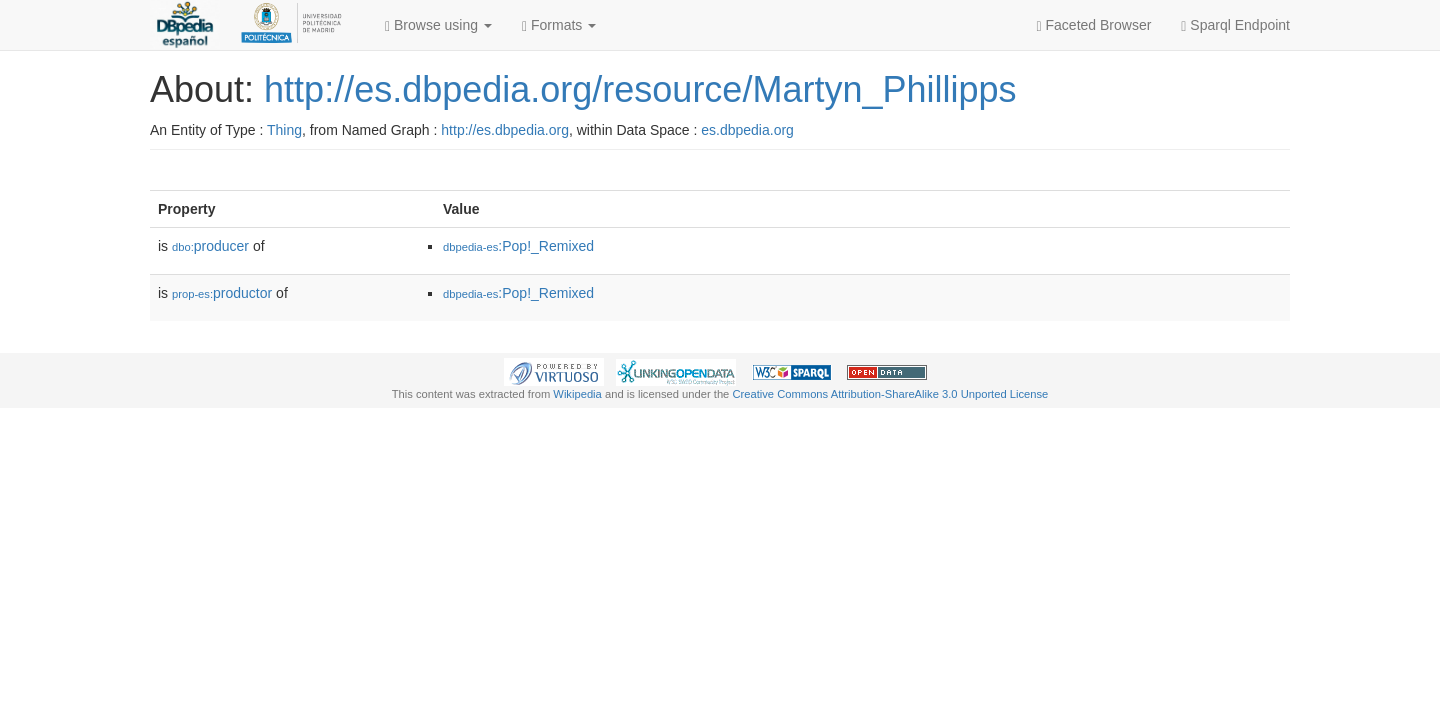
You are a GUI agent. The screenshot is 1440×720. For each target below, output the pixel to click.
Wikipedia (577, 394)
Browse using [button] (438, 25)
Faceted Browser (1094, 25)
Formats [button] (559, 25)
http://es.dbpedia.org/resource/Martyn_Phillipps (640, 89)
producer (210, 246)
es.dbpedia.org (747, 130)
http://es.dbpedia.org (505, 130)
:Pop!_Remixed (518, 246)
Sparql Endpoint (1235, 25)
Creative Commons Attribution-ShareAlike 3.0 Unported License (890, 394)
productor (222, 293)
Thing (284, 130)
